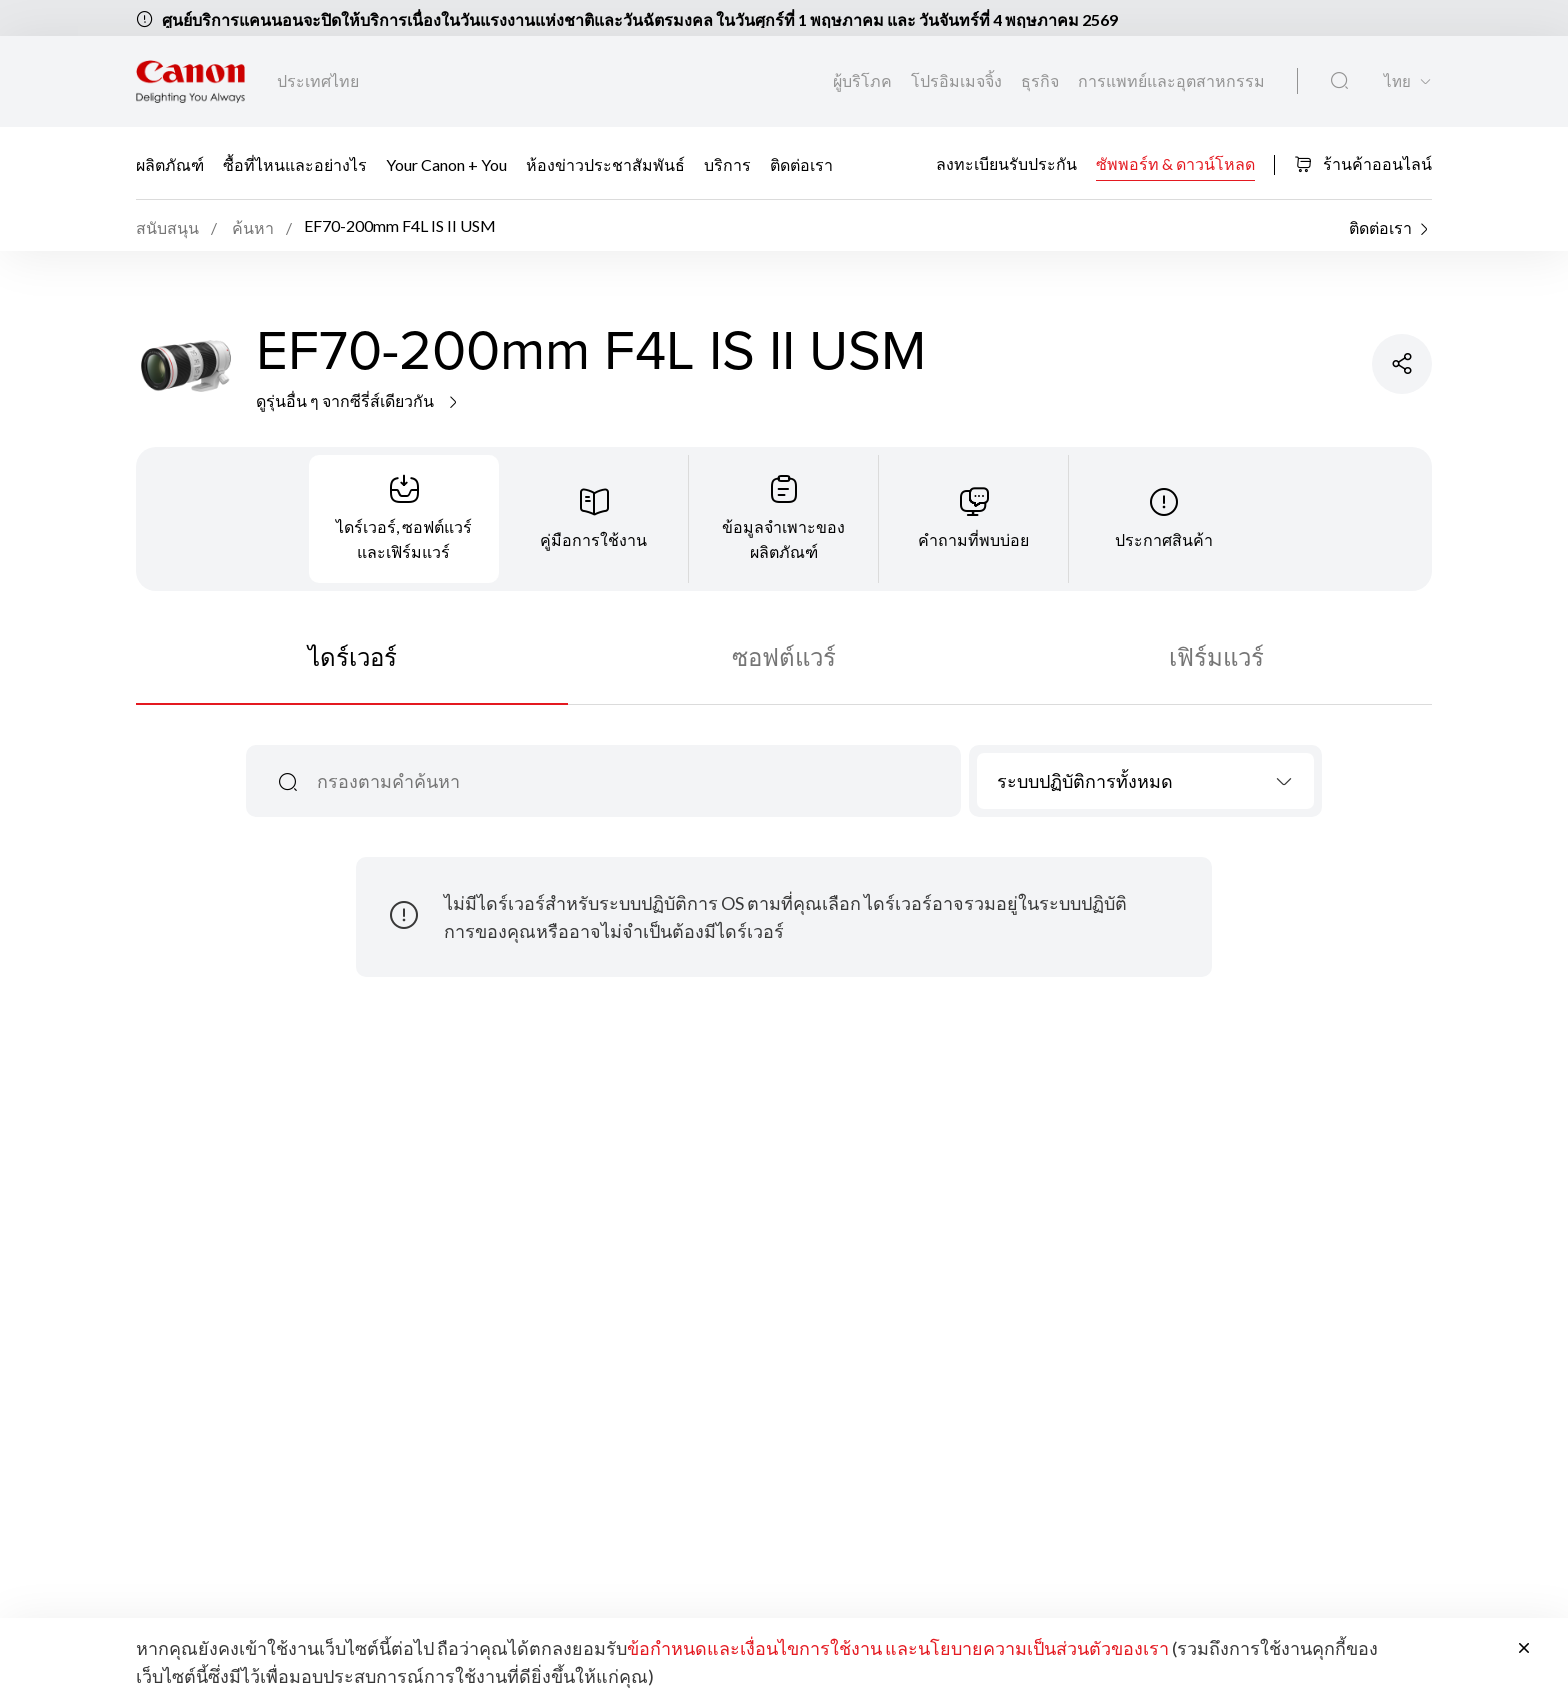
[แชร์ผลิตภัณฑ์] (1402, 364)
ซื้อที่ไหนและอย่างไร (295, 164)
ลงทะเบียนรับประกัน (1006, 162)
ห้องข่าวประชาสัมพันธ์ (605, 164)
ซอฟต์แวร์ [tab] (784, 656)
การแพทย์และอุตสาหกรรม (1171, 80)
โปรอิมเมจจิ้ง (958, 80)
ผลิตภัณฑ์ (170, 164)
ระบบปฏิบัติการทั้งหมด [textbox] (1085, 781)
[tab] (404, 519)
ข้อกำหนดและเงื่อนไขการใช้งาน (754, 1648)
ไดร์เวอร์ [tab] (352, 656)
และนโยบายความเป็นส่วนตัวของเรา (1027, 1648)
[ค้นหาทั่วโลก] (1339, 81)
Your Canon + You (446, 164)
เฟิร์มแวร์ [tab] (1216, 656)
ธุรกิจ (1041, 80)
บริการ (727, 164)
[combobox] (1145, 781)
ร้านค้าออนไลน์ (1363, 163)
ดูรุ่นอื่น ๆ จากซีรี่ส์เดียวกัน (358, 400)
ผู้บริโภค (864, 80)
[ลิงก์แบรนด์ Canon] (190, 81)
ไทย (1397, 81)
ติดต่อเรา (801, 164)
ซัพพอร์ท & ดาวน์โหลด (1175, 162)
